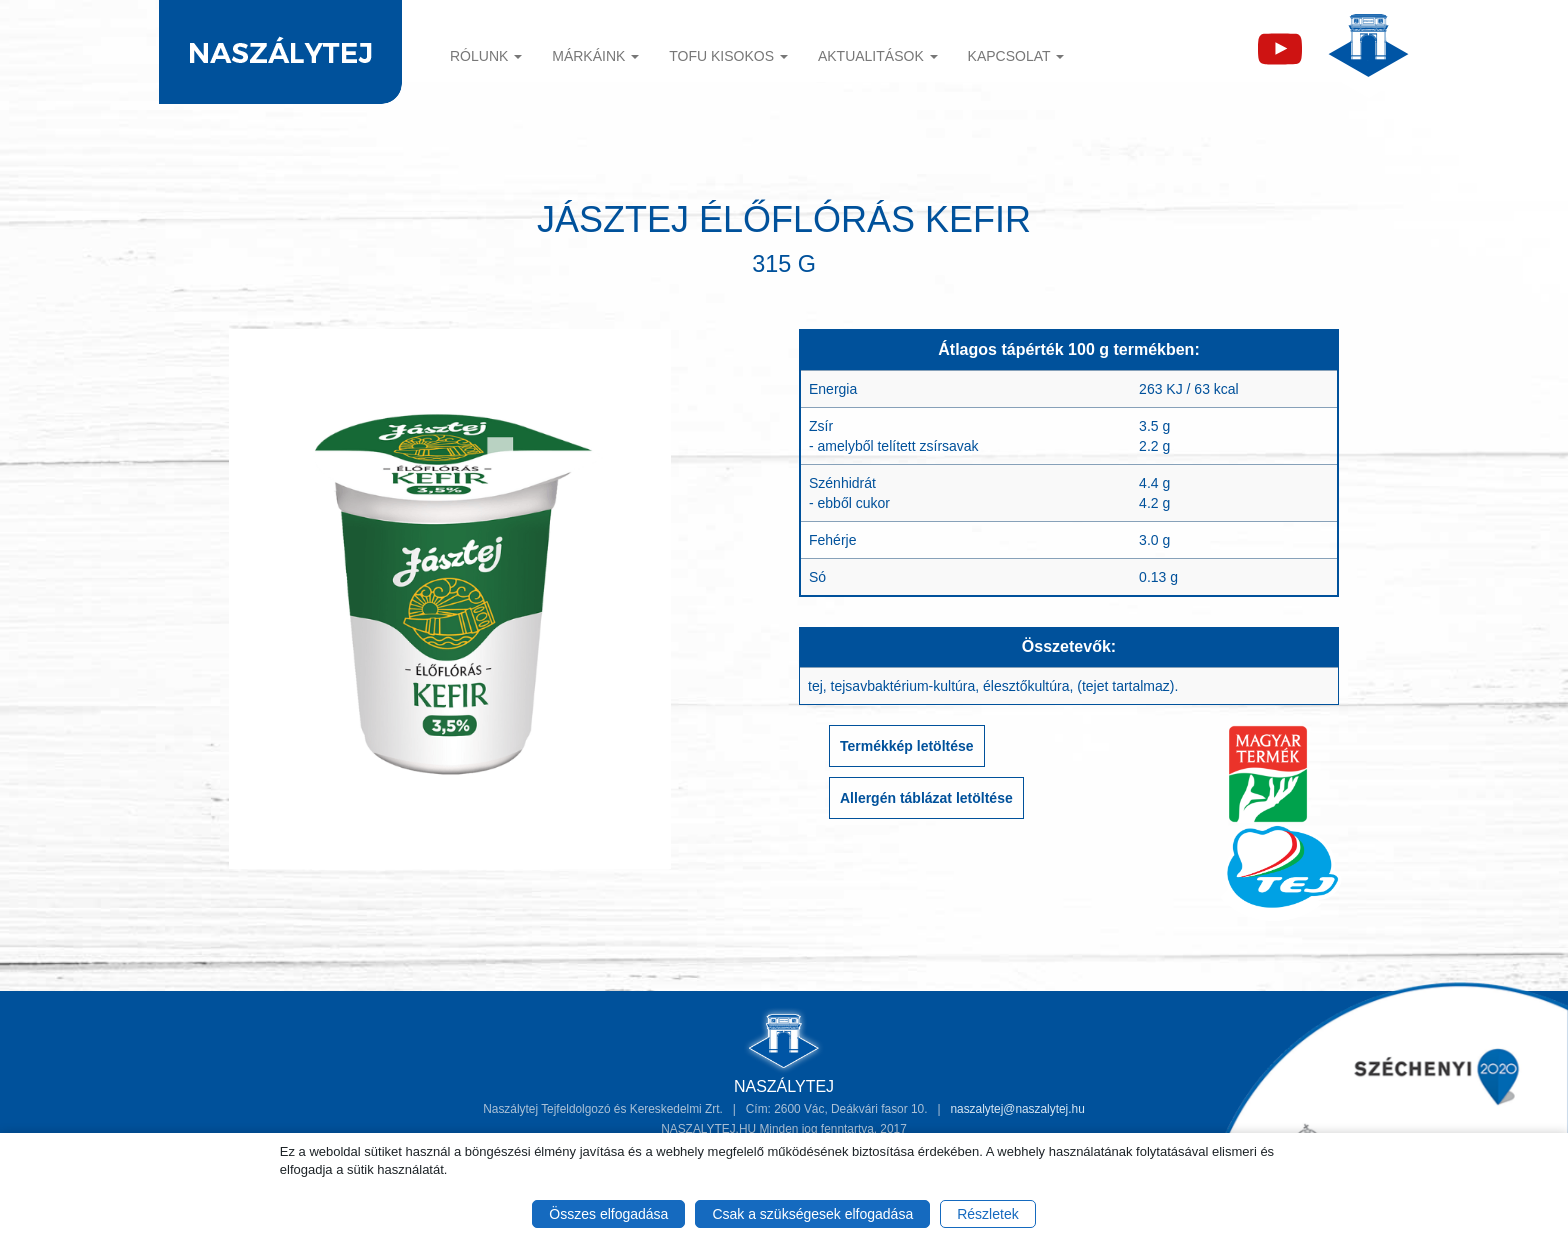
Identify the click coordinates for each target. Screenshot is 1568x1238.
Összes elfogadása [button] (608, 1214)
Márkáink (595, 56)
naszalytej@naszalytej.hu (1017, 1109)
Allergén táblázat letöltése (926, 798)
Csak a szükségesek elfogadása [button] (812, 1214)
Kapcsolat (1016, 56)
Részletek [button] (987, 1214)
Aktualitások (878, 56)
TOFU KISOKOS (728, 56)
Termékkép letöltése (907, 746)
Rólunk (486, 56)
